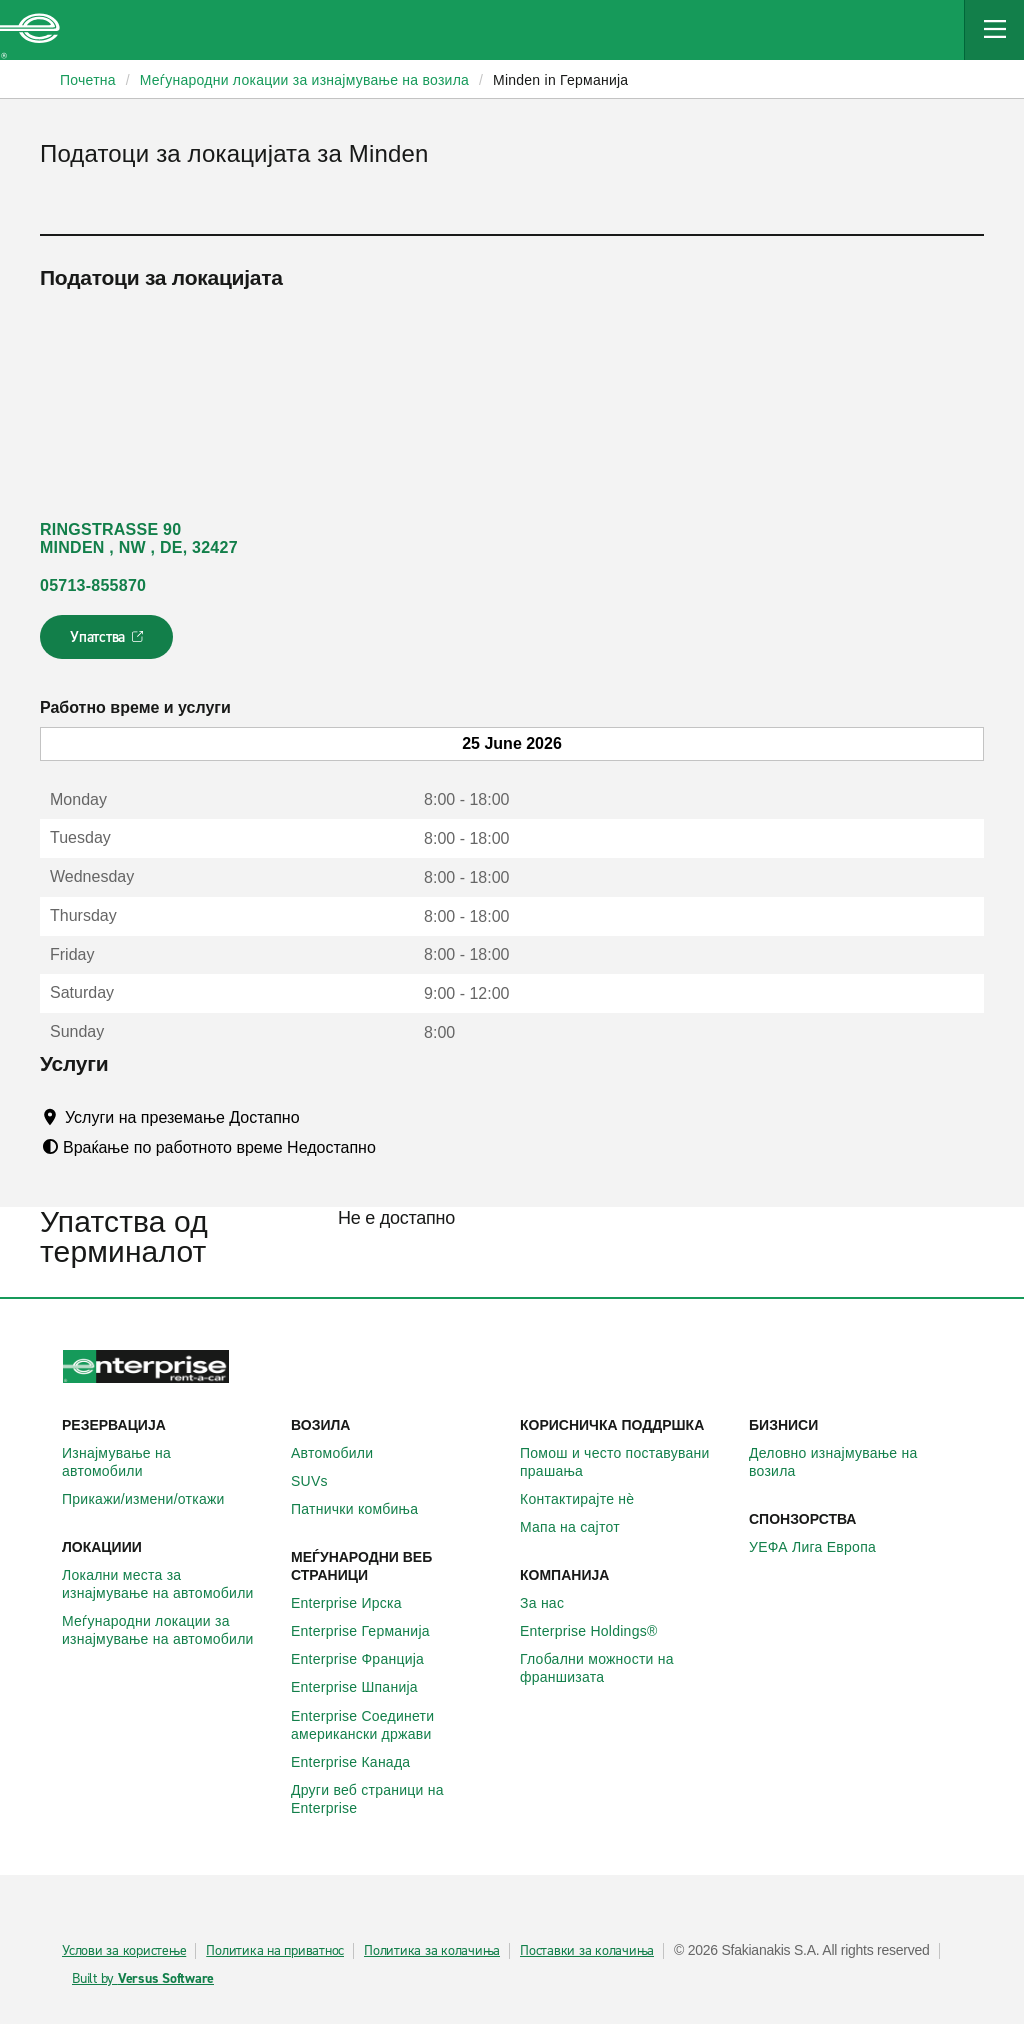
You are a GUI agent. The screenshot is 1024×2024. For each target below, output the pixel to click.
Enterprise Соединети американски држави (397, 1725)
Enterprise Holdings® (600, 1631)
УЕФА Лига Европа (823, 1547)
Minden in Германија (560, 80)
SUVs (320, 1481)
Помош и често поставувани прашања (626, 1462)
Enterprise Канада (361, 1762)
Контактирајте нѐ (588, 1499)
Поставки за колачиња (587, 1951)
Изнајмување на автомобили (168, 1462)
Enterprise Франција (368, 1659)
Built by (143, 1979)
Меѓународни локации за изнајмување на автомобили (168, 1630)
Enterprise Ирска (357, 1603)
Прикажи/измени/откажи (154, 1499)
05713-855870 (93, 585)
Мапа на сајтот (581, 1527)
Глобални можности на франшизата (626, 1668)
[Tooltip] (318, 1117)
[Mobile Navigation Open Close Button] (994, 30)
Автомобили (343, 1453)
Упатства (108, 643)
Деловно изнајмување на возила (855, 1462)
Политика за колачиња (432, 1951)
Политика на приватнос (275, 1951)
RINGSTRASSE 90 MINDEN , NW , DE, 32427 (139, 538)
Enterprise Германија (371, 1631)
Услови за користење (124, 1951)
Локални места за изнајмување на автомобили (168, 1584)
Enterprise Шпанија (365, 1687)
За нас (553, 1603)
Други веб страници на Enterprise (397, 1799)
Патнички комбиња (365, 1509)
